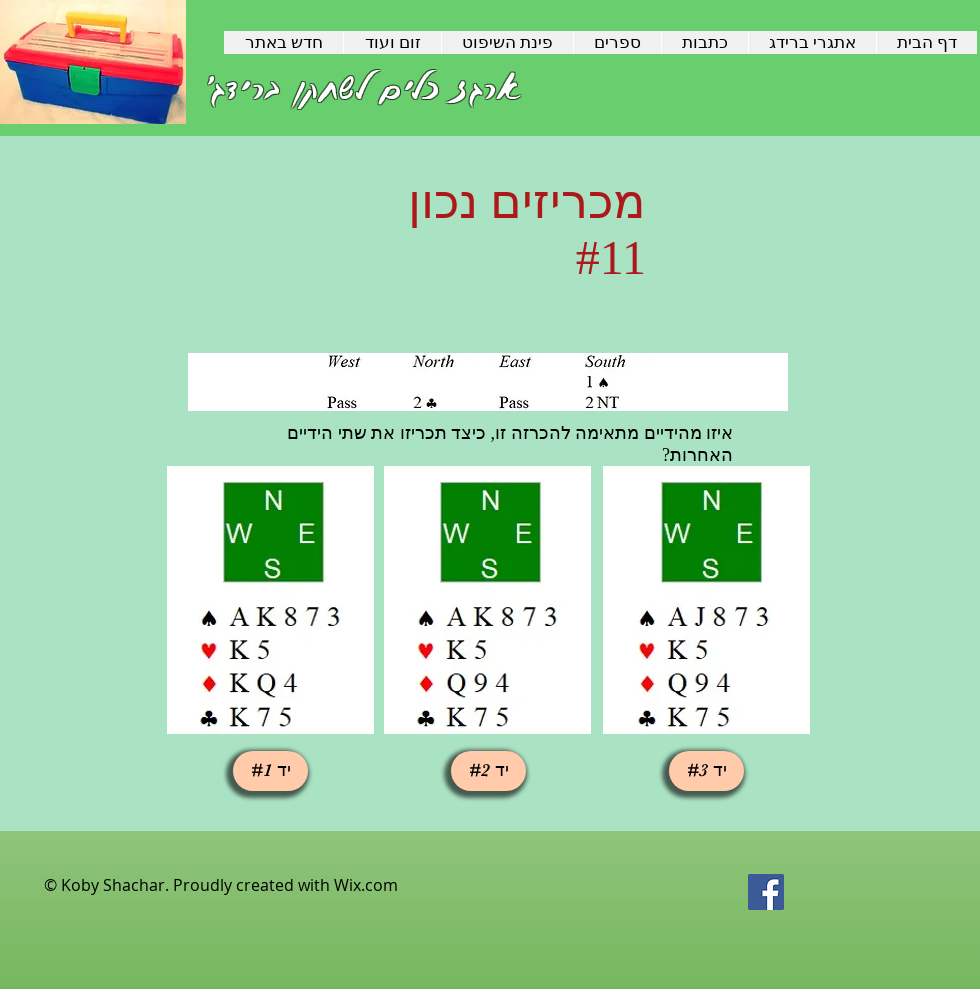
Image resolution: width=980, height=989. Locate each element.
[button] (270, 771)
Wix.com (366, 885)
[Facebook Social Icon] (766, 892)
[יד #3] (706, 771)
